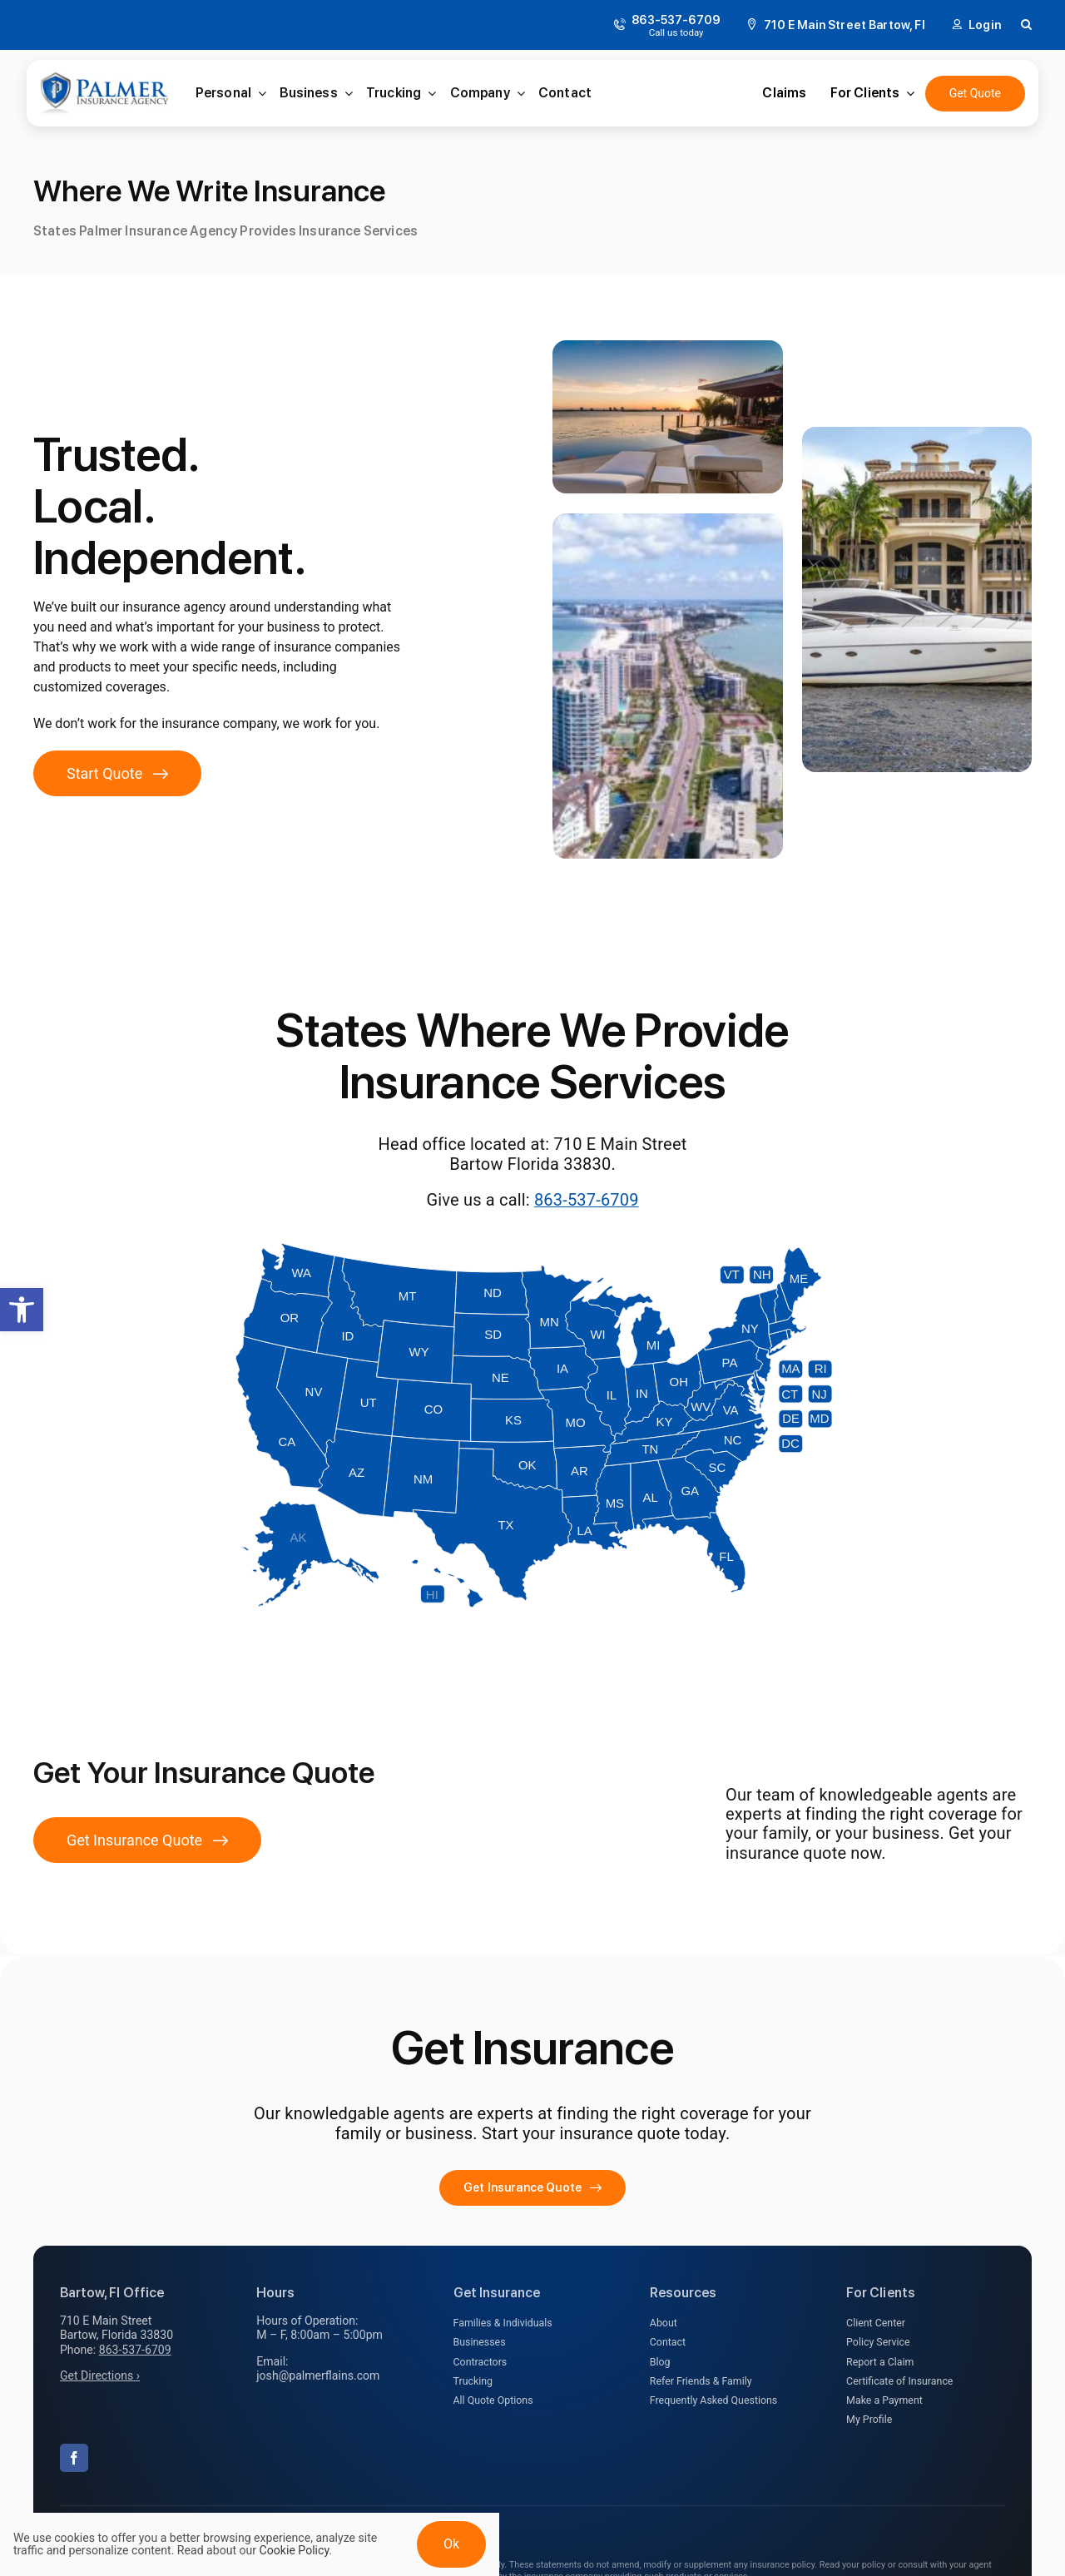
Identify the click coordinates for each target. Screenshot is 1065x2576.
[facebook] (74, 2458)
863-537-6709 (586, 1200)
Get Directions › (100, 2375)
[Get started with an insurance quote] (117, 773)
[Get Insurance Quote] (147, 1840)
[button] (21, 1309)
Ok (451, 2544)
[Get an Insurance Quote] (975, 93)
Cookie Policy (294, 2550)
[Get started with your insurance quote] (532, 2188)
